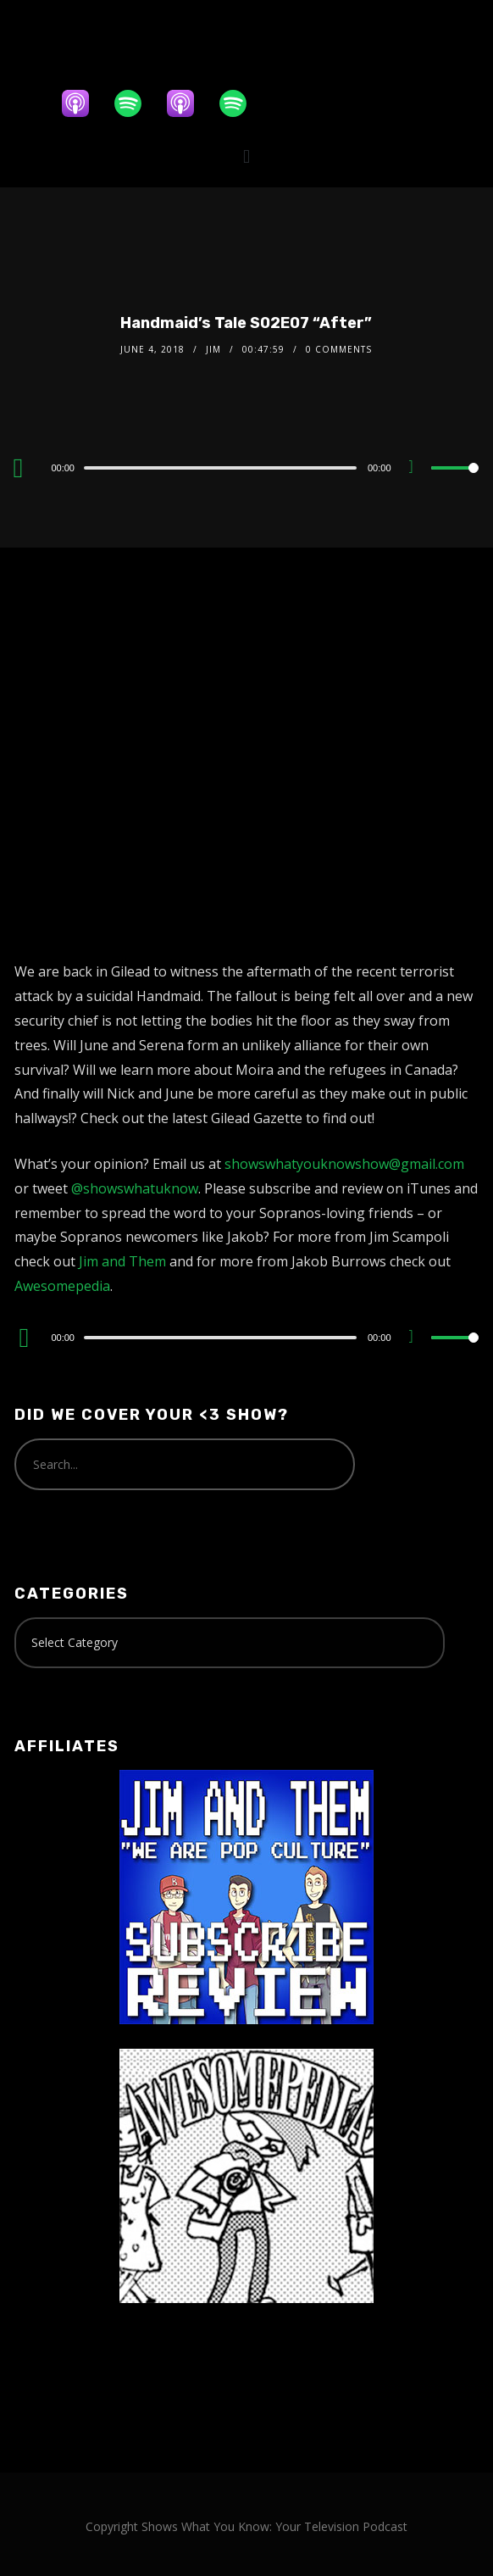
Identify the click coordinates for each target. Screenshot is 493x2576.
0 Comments (339, 349)
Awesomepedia (62, 1286)
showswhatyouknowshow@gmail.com (344, 1163)
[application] (246, 467)
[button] (246, 156)
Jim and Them (122, 1261)
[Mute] (417, 468)
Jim (213, 349)
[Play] (24, 468)
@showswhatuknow (134, 1188)
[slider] (220, 468)
